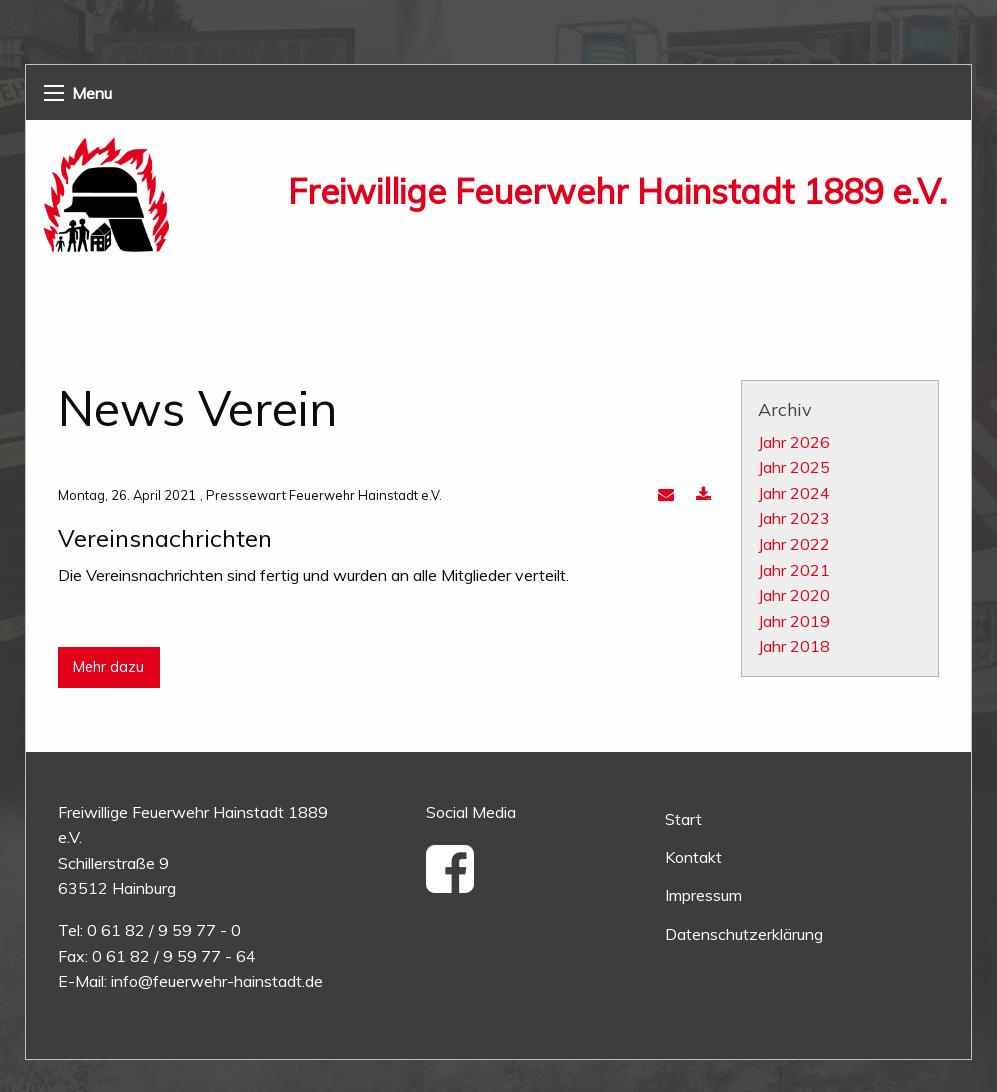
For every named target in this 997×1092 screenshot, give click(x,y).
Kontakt (693, 857)
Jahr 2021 (794, 570)
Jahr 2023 (794, 518)
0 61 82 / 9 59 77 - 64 (174, 956)
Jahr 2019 (794, 621)
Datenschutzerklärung (744, 934)
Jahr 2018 (794, 646)
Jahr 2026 (794, 442)
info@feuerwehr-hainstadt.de (217, 981)
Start (683, 819)
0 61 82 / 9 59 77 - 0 (164, 930)
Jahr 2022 (794, 544)
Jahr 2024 (794, 493)
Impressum (703, 895)
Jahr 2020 (794, 595)
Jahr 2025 (794, 467)
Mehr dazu (108, 667)
